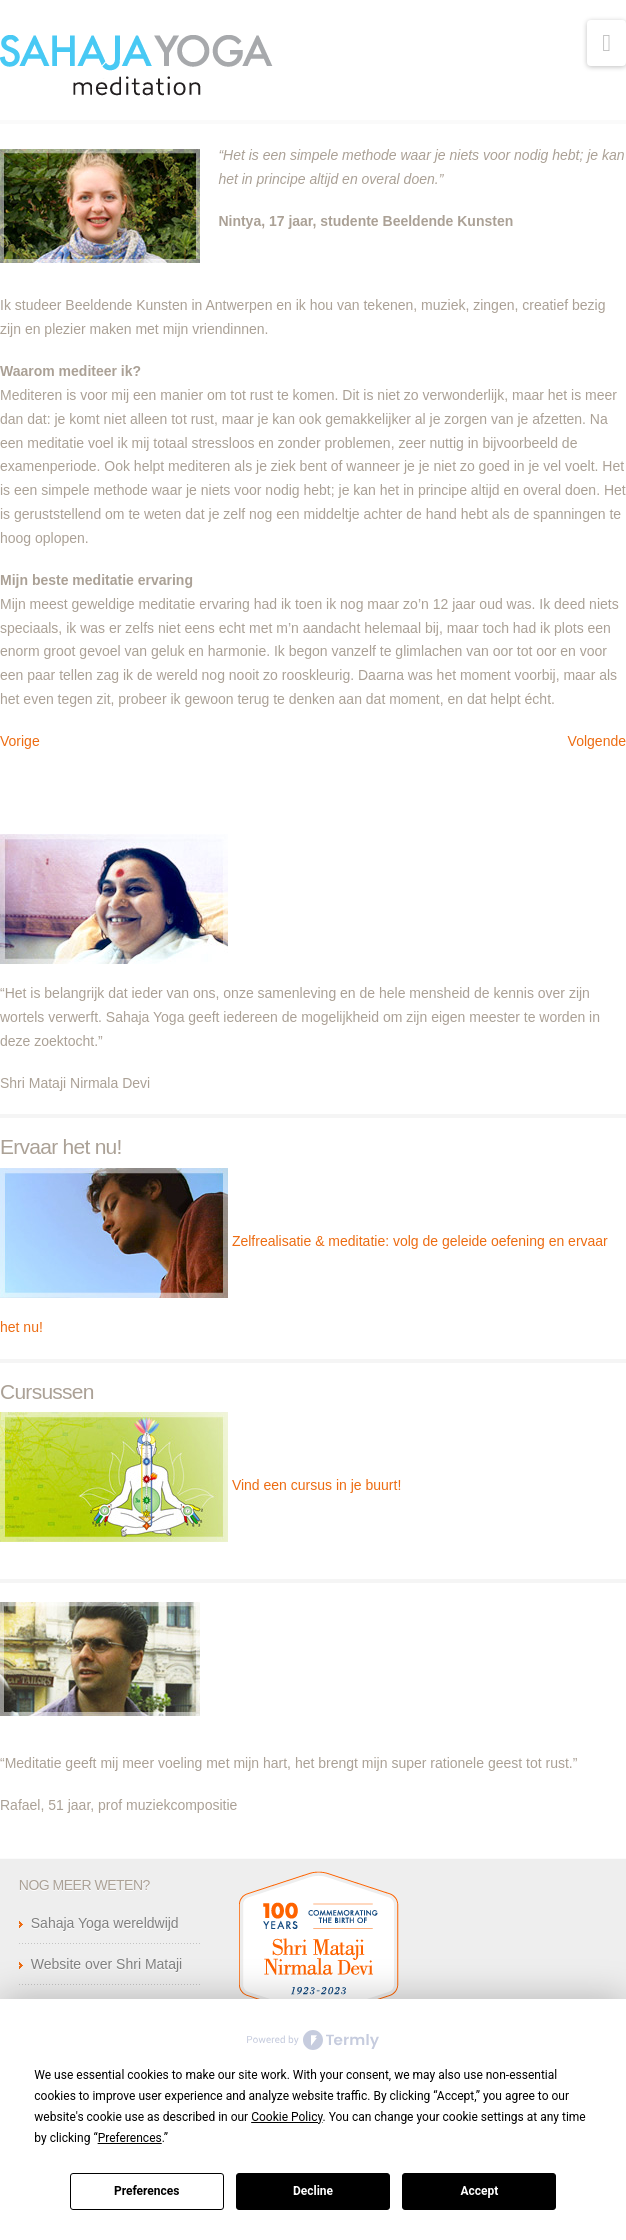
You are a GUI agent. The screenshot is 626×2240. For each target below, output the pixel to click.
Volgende (597, 741)
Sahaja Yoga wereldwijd (105, 1923)
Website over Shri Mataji (106, 1964)
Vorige (20, 741)
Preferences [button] (130, 2138)
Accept (479, 2191)
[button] (606, 43)
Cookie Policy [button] (286, 2117)
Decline (313, 2191)
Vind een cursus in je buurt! (316, 1485)
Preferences (147, 2191)
